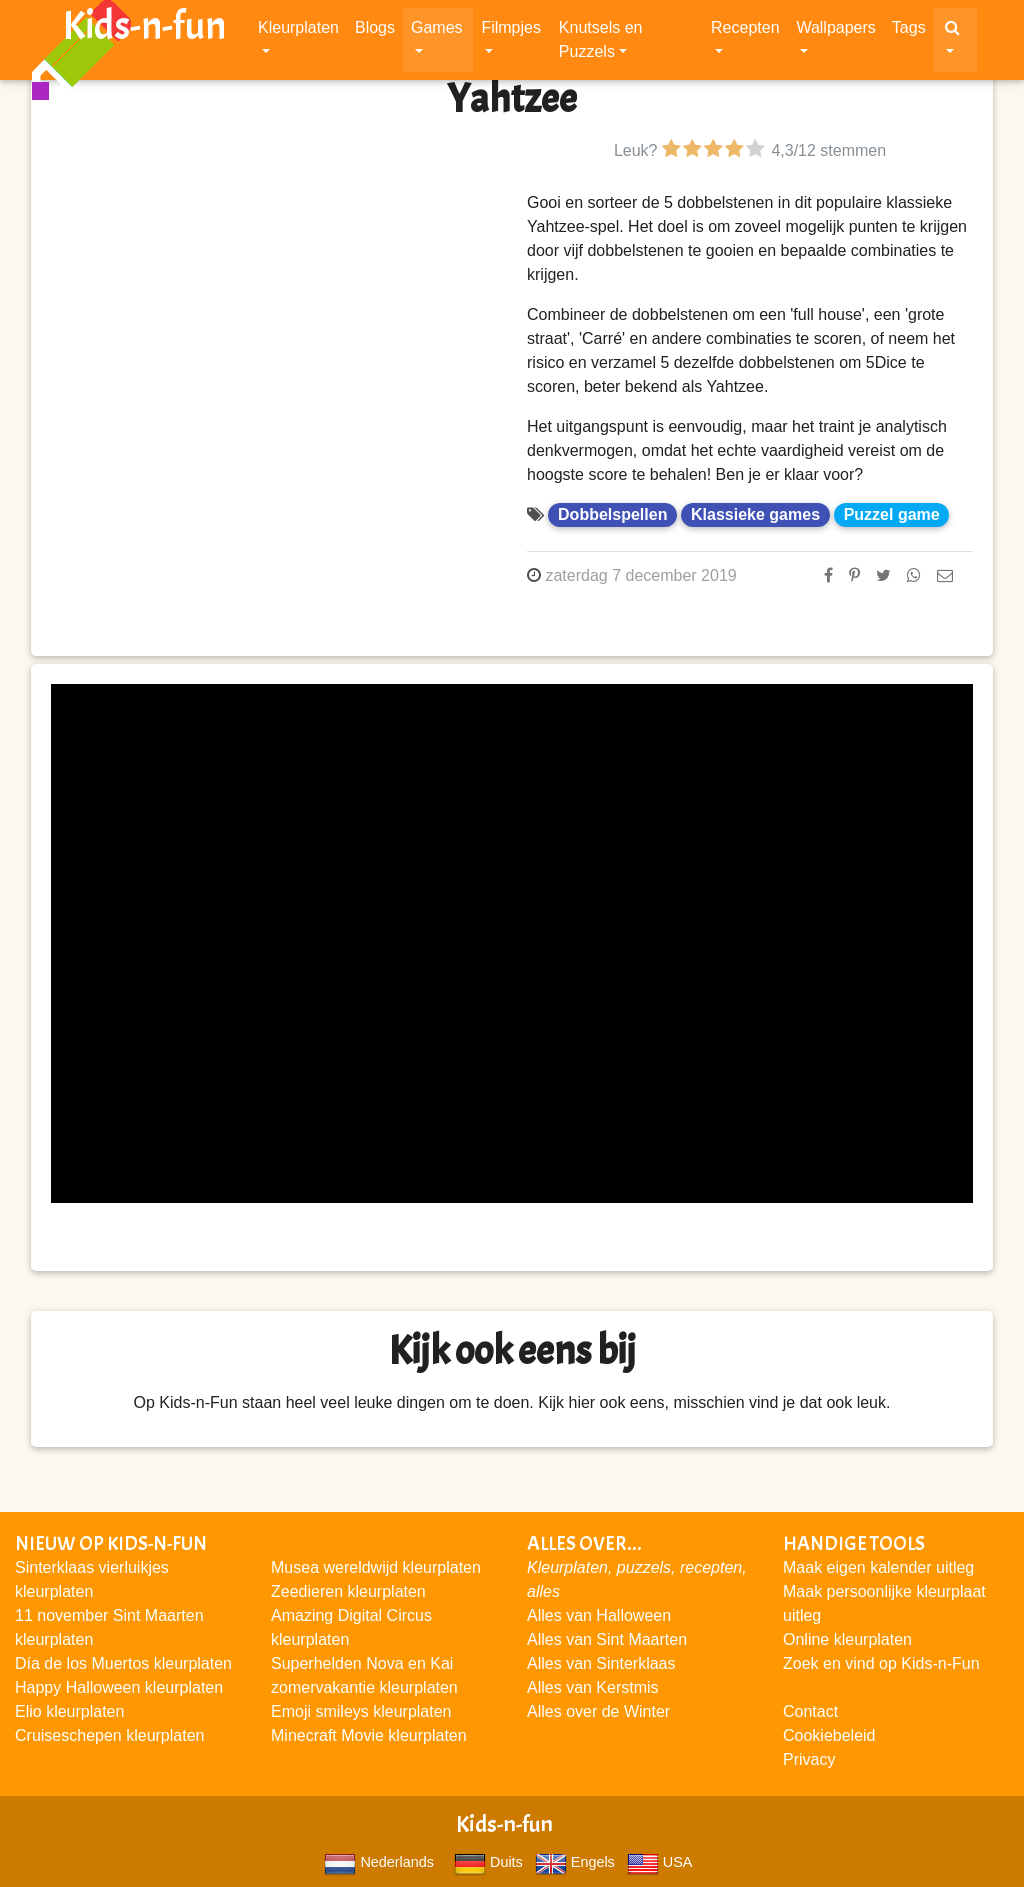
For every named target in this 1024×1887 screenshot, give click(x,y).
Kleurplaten (298, 31)
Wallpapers (835, 31)
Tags (909, 31)
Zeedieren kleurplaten (348, 1591)
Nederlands (379, 1862)
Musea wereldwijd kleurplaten (376, 1567)
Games (437, 31)
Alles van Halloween (599, 1615)
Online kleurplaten (847, 1639)
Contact (810, 1711)
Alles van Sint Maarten (607, 1639)
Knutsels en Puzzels (601, 43)
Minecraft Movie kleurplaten (369, 1735)
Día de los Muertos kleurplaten (123, 1663)
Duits (488, 1862)
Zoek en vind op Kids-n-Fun (881, 1663)
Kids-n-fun (144, 30)
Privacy (809, 1759)
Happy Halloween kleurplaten (119, 1687)
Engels (575, 1862)
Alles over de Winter (598, 1711)
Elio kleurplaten (69, 1711)
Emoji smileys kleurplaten (361, 1711)
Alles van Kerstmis (593, 1687)
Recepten (745, 31)
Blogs (375, 31)
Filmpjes (511, 31)
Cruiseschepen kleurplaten (109, 1735)
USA (659, 1862)
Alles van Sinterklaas (601, 1663)
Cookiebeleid (829, 1735)
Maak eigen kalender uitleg (878, 1567)
